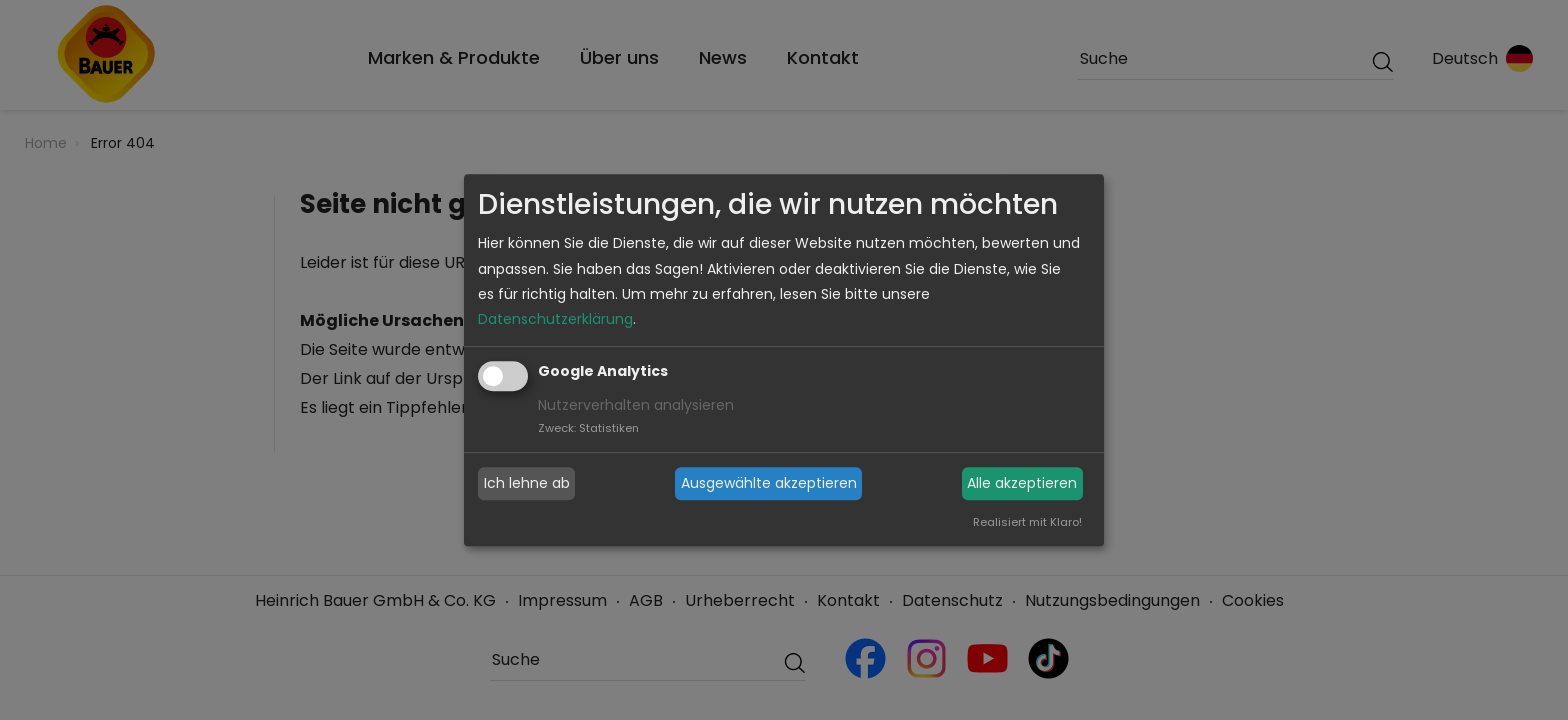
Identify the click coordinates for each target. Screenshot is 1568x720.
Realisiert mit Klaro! (1027, 522)
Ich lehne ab (527, 483)
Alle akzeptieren (1022, 483)
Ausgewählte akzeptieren (769, 483)
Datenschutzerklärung (555, 319)
